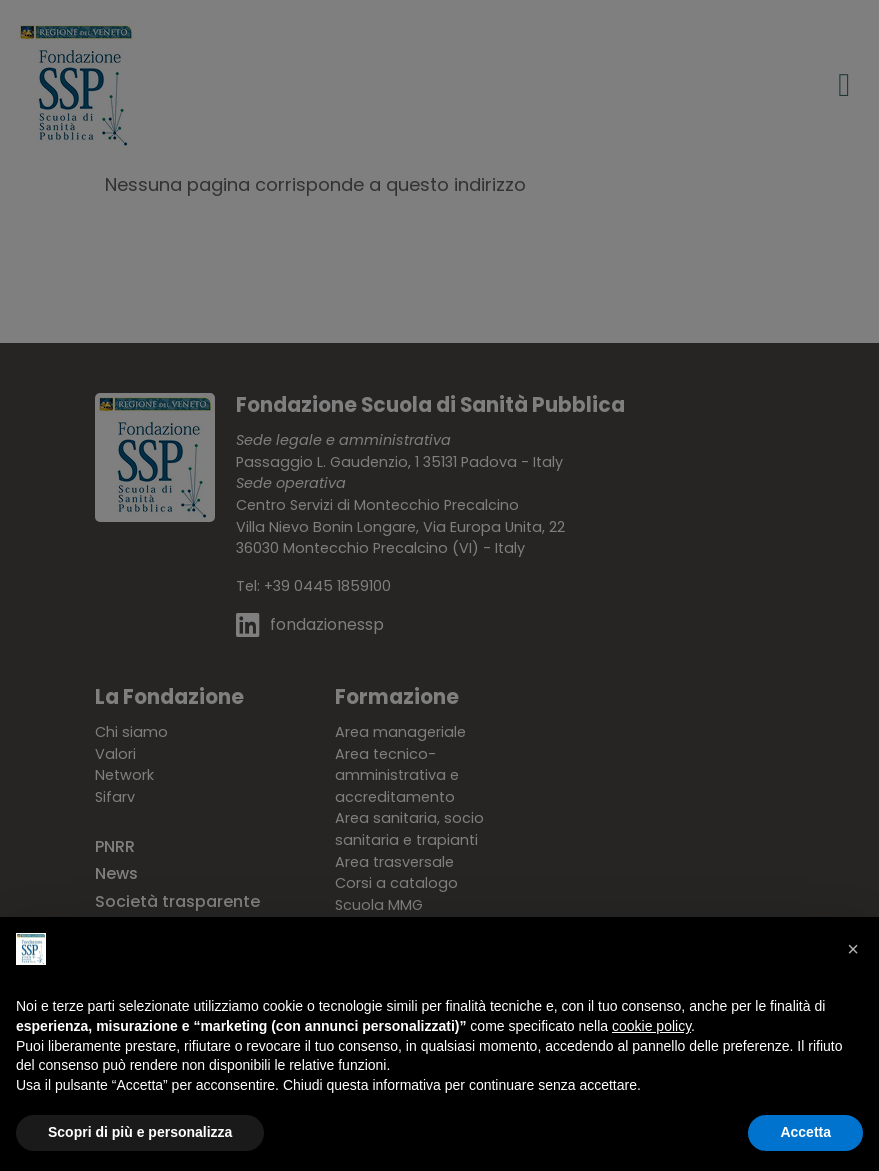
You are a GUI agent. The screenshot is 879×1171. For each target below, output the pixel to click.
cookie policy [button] (651, 1026)
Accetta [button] (805, 1132)
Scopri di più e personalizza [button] (140, 1132)
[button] (853, 949)
